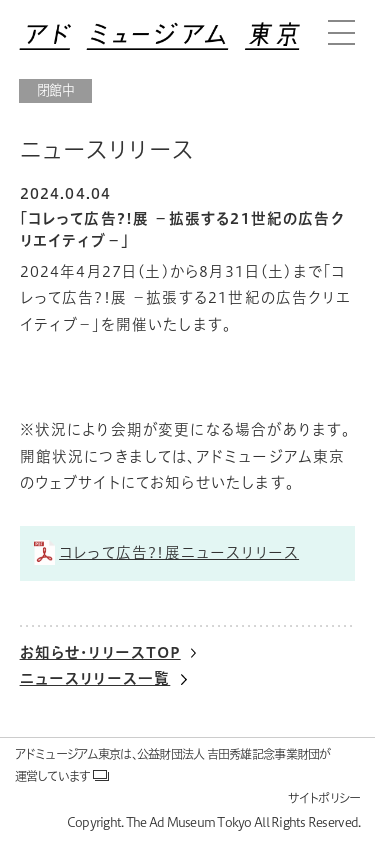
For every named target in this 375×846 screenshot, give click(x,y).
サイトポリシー (324, 798)
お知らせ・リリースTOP (100, 652)
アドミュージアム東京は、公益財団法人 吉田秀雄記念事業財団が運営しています (173, 765)
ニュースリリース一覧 (95, 678)
